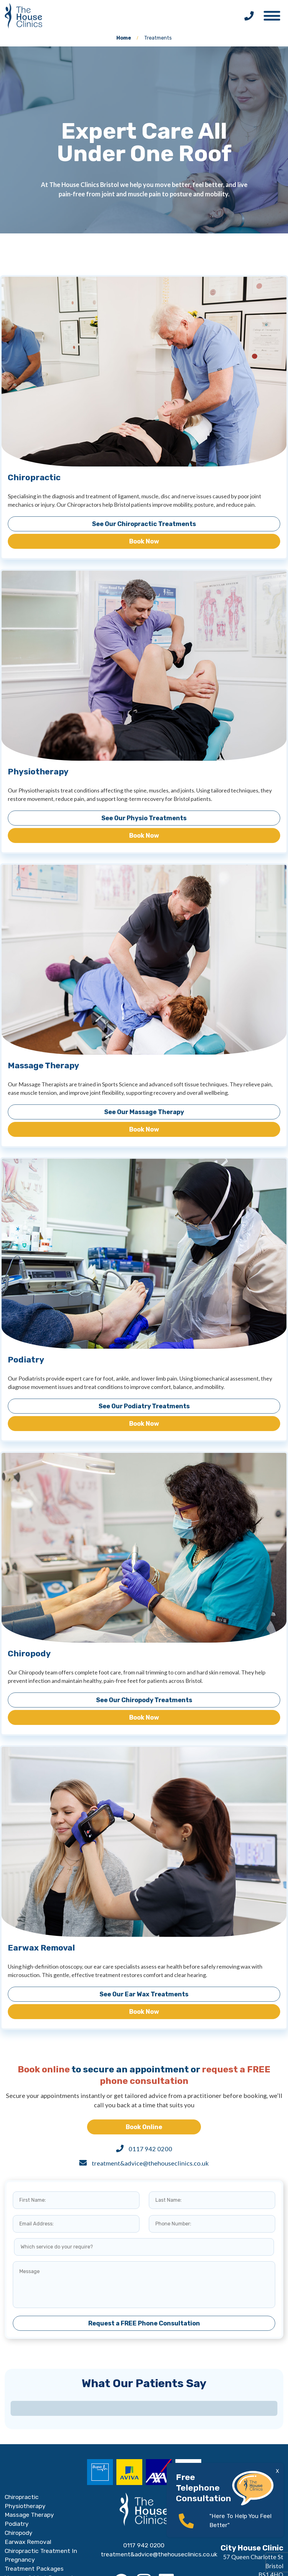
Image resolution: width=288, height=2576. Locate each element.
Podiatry (17, 2448)
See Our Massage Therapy (144, 1112)
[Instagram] (144, 2506)
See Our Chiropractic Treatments (144, 524)
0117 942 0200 (150, 2148)
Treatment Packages (34, 2493)
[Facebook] (121, 2506)
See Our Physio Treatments (144, 818)
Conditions (19, 2525)
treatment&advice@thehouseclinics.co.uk (150, 2163)
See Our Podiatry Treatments (144, 1406)
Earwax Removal (28, 2466)
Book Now (144, 541)
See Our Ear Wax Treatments (144, 1994)
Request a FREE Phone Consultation (144, 2323)
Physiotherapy (25, 2430)
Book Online (144, 2127)
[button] (275, 14)
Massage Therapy (29, 2439)
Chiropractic (22, 2421)
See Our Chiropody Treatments (144, 1700)
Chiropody (18, 2457)
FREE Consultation (31, 2534)
